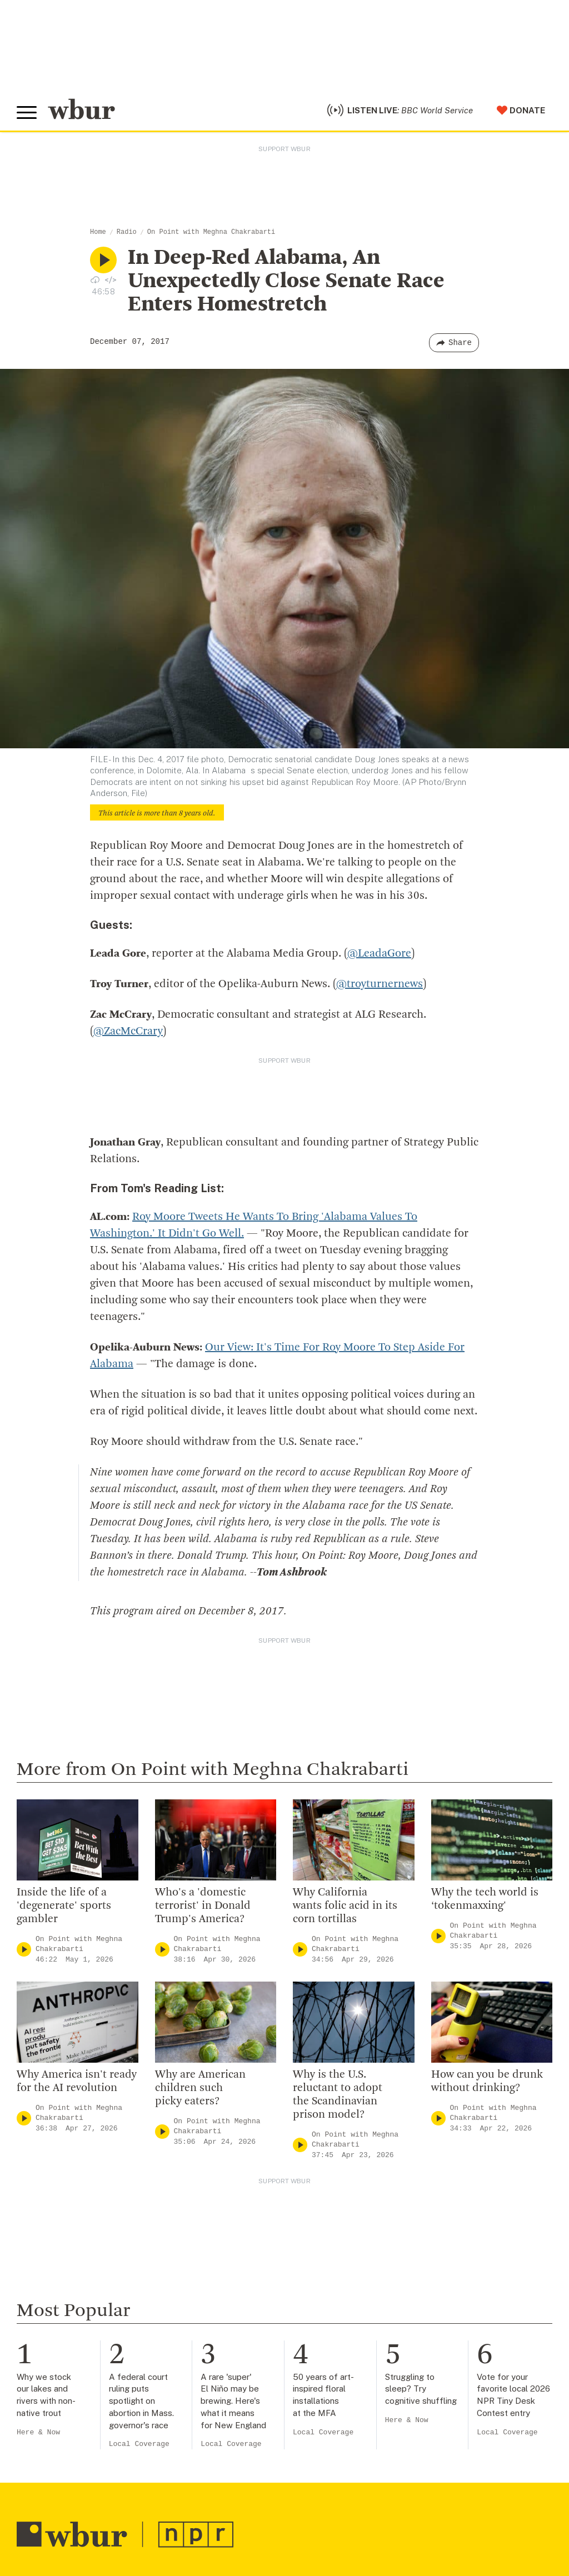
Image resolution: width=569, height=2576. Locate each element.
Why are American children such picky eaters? (200, 2088)
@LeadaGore (379, 953)
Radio (127, 232)
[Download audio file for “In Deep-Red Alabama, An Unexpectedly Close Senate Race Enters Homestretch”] (95, 279)
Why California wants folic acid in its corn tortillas (345, 1906)
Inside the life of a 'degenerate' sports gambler (64, 1906)
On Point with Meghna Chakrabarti (211, 232)
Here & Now (38, 2432)
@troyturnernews (379, 984)
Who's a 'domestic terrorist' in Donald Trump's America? (203, 1906)
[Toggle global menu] (27, 112)
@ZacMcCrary (128, 1031)
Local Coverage (139, 2444)
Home (98, 232)
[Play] (24, 1949)
